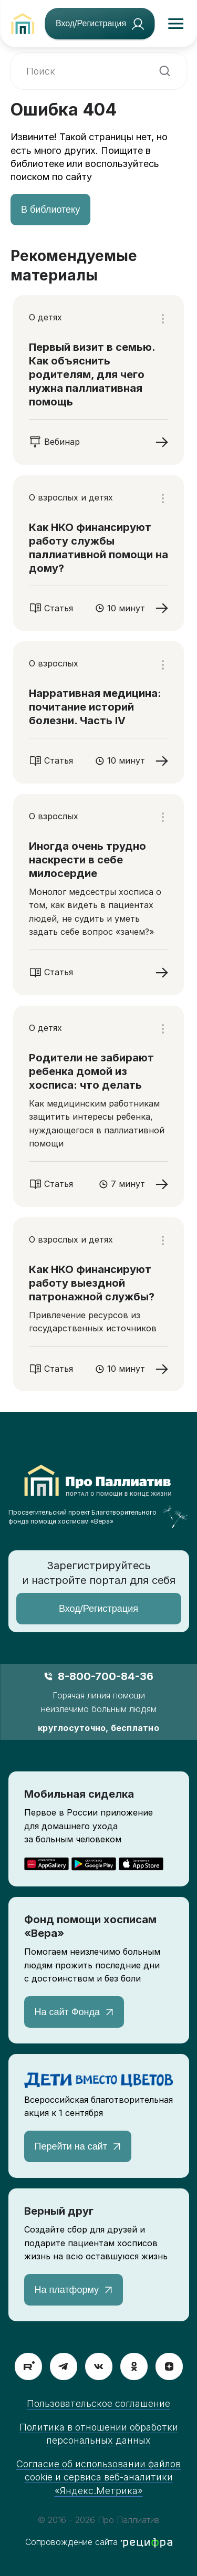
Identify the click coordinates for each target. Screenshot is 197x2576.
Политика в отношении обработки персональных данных (98, 2434)
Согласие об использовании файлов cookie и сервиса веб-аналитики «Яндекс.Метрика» (98, 2477)
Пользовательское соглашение (98, 2403)
